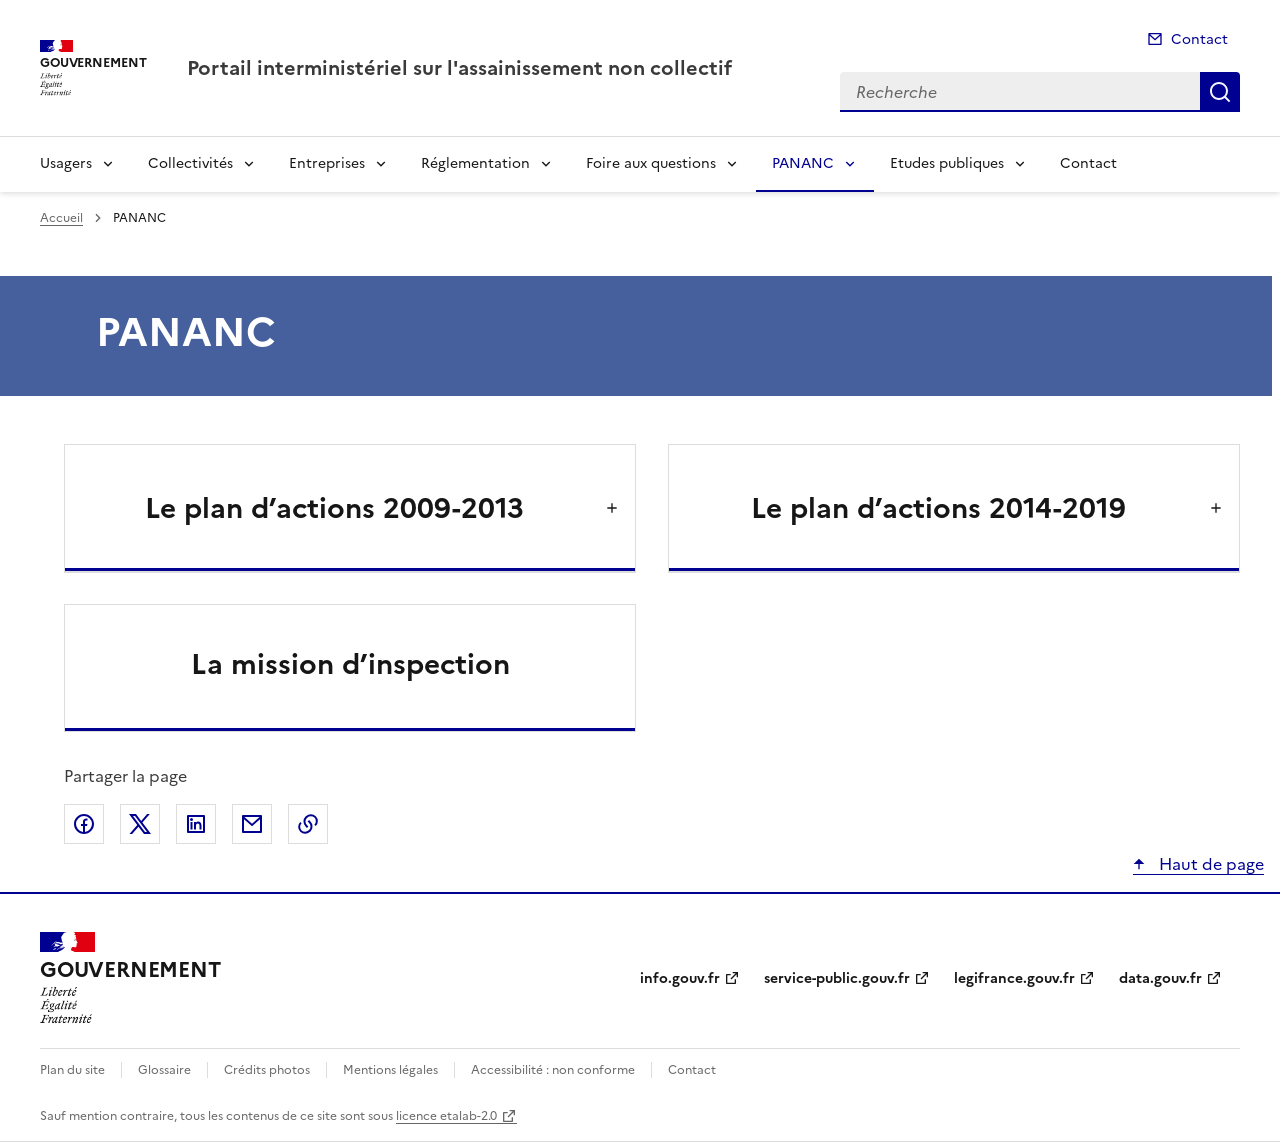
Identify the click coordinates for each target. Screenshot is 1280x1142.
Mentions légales (390, 1070)
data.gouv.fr (1160, 978)
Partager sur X (140, 824)
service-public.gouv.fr (837, 978)
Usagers (66, 163)
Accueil (61, 218)
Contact (1199, 39)
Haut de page (1209, 864)
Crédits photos (267, 1070)
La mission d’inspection (350, 664)
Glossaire (164, 1070)
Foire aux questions (651, 163)
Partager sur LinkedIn (196, 824)
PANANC (803, 163)
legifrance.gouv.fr (1014, 978)
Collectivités (190, 163)
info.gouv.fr (680, 978)
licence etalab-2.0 (446, 1116)
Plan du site (72, 1070)
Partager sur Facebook (84, 824)
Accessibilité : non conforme (553, 1070)
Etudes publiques (947, 163)
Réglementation (475, 163)
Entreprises (327, 163)
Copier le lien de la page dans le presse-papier (308, 824)
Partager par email (252, 824)
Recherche (1220, 92)
